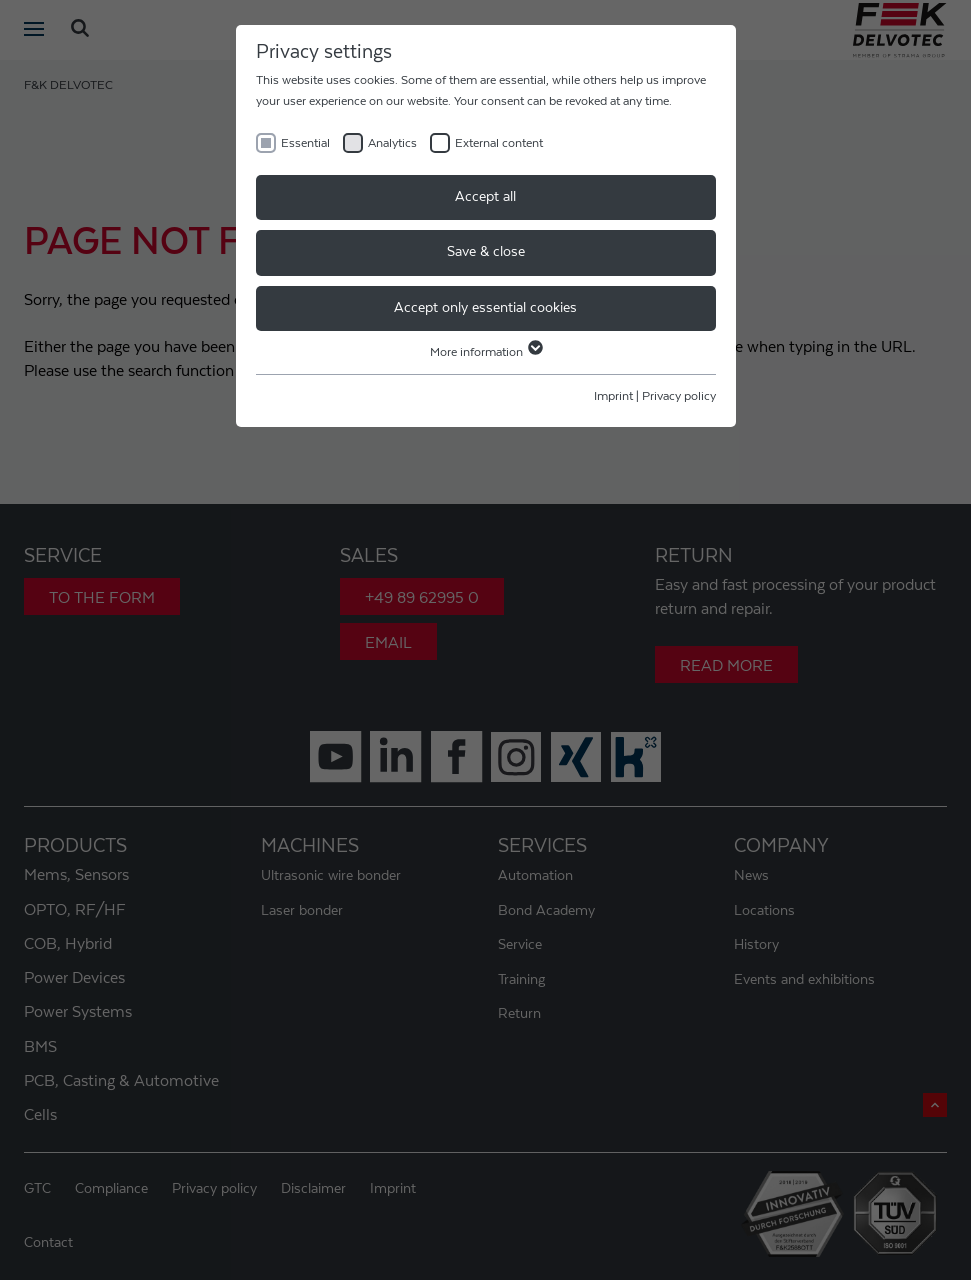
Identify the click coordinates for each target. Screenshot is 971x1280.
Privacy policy (679, 396)
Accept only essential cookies (485, 308)
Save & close (486, 252)
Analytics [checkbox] (392, 143)
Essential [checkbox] (305, 143)
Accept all (485, 197)
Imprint (613, 396)
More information (485, 352)
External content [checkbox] (499, 143)
